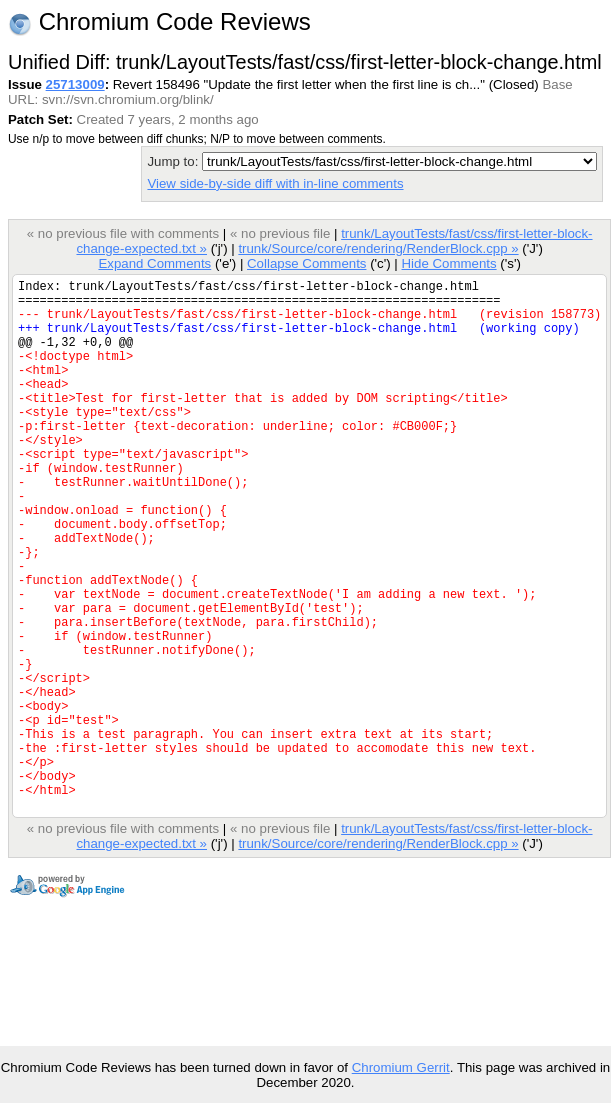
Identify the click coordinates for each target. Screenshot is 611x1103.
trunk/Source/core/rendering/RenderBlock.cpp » (378, 248)
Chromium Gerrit (401, 1067)
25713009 (75, 84)
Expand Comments (154, 263)
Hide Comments (448, 263)
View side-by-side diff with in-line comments (275, 183)
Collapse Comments (306, 263)
